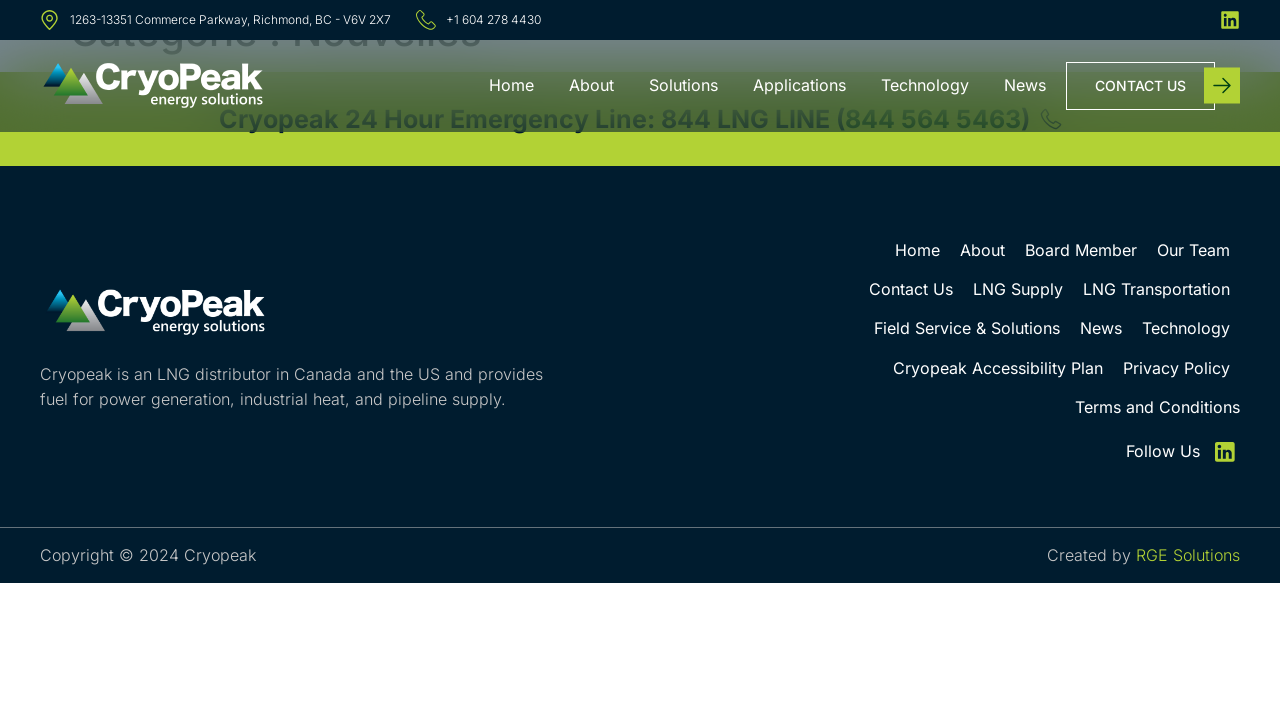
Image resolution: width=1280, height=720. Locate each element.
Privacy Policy (1176, 368)
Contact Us (911, 289)
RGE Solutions (1188, 555)
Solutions (683, 85)
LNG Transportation (1156, 289)
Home (511, 85)
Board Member (1081, 250)
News (1025, 85)
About (591, 85)
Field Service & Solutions (967, 328)
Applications (799, 85)
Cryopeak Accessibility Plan (998, 368)
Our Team (1193, 250)
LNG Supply (1018, 289)
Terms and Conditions (1157, 407)
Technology (925, 85)
